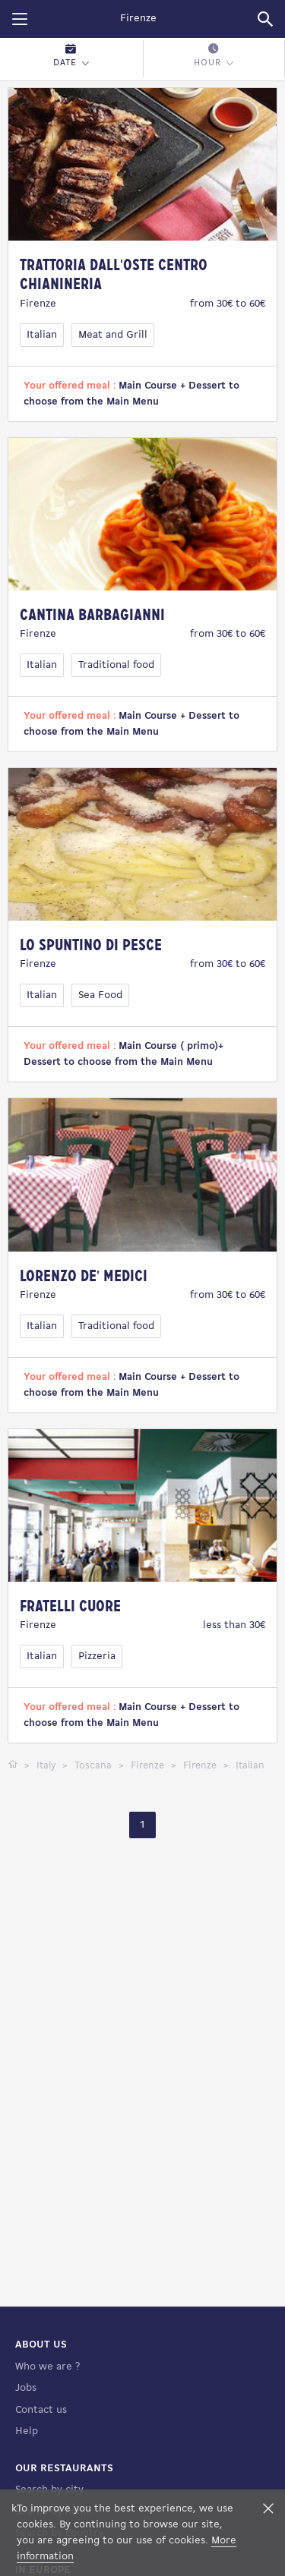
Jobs (25, 2388)
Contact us (41, 2410)
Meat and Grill (112, 335)
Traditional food (116, 665)
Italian (42, 335)
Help (26, 2431)
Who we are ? (47, 2367)
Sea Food (100, 995)
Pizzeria (97, 1656)
